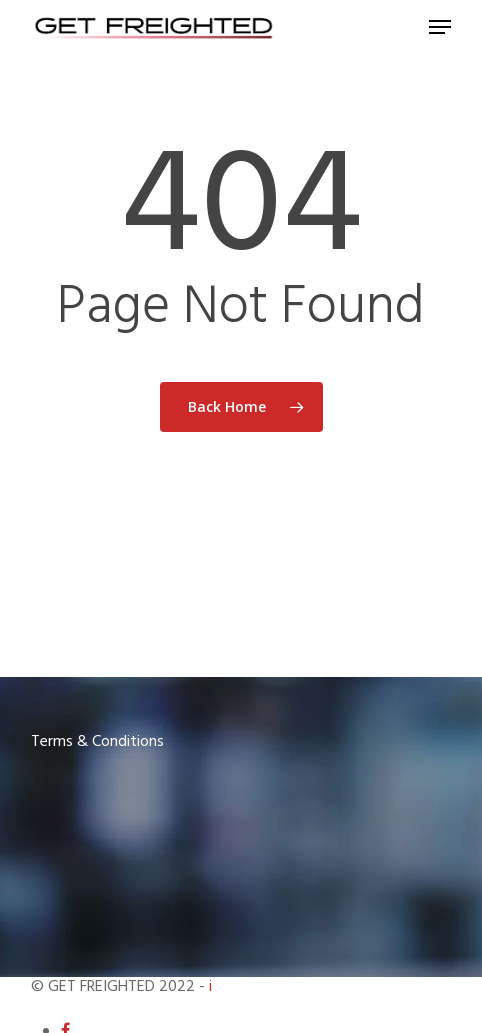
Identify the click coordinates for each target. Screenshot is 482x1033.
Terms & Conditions (97, 742)
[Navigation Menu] (440, 27)
